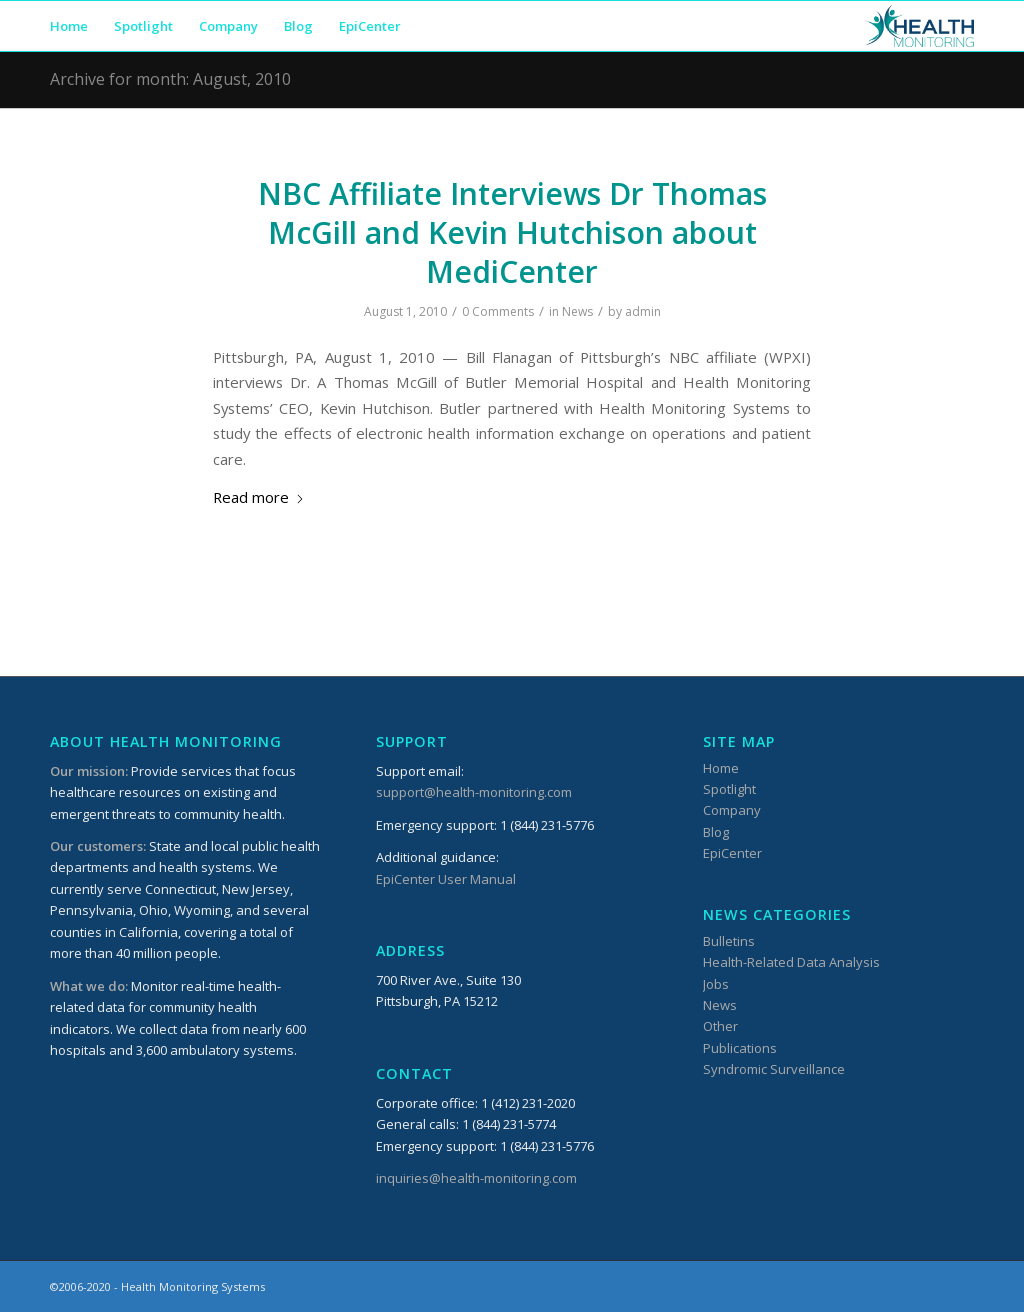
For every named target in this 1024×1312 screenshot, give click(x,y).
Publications (740, 1048)
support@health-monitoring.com (474, 792)
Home (721, 768)
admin (643, 311)
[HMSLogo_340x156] (919, 26)
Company (732, 810)
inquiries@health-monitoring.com (476, 1178)
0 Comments (498, 311)
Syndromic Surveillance (774, 1069)
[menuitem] (69, 26)
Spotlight (729, 789)
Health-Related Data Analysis (791, 962)
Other (720, 1026)
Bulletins (729, 941)
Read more (259, 497)
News (577, 311)
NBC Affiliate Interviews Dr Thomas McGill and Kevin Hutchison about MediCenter (512, 232)
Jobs (716, 984)
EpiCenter (732, 853)
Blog (716, 832)
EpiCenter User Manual (446, 879)
